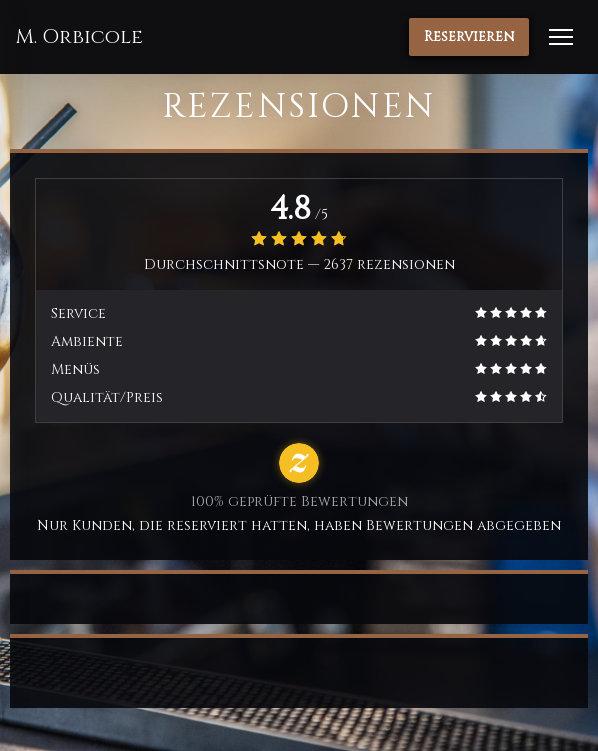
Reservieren (469, 36)
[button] (561, 37)
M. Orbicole (79, 37)
